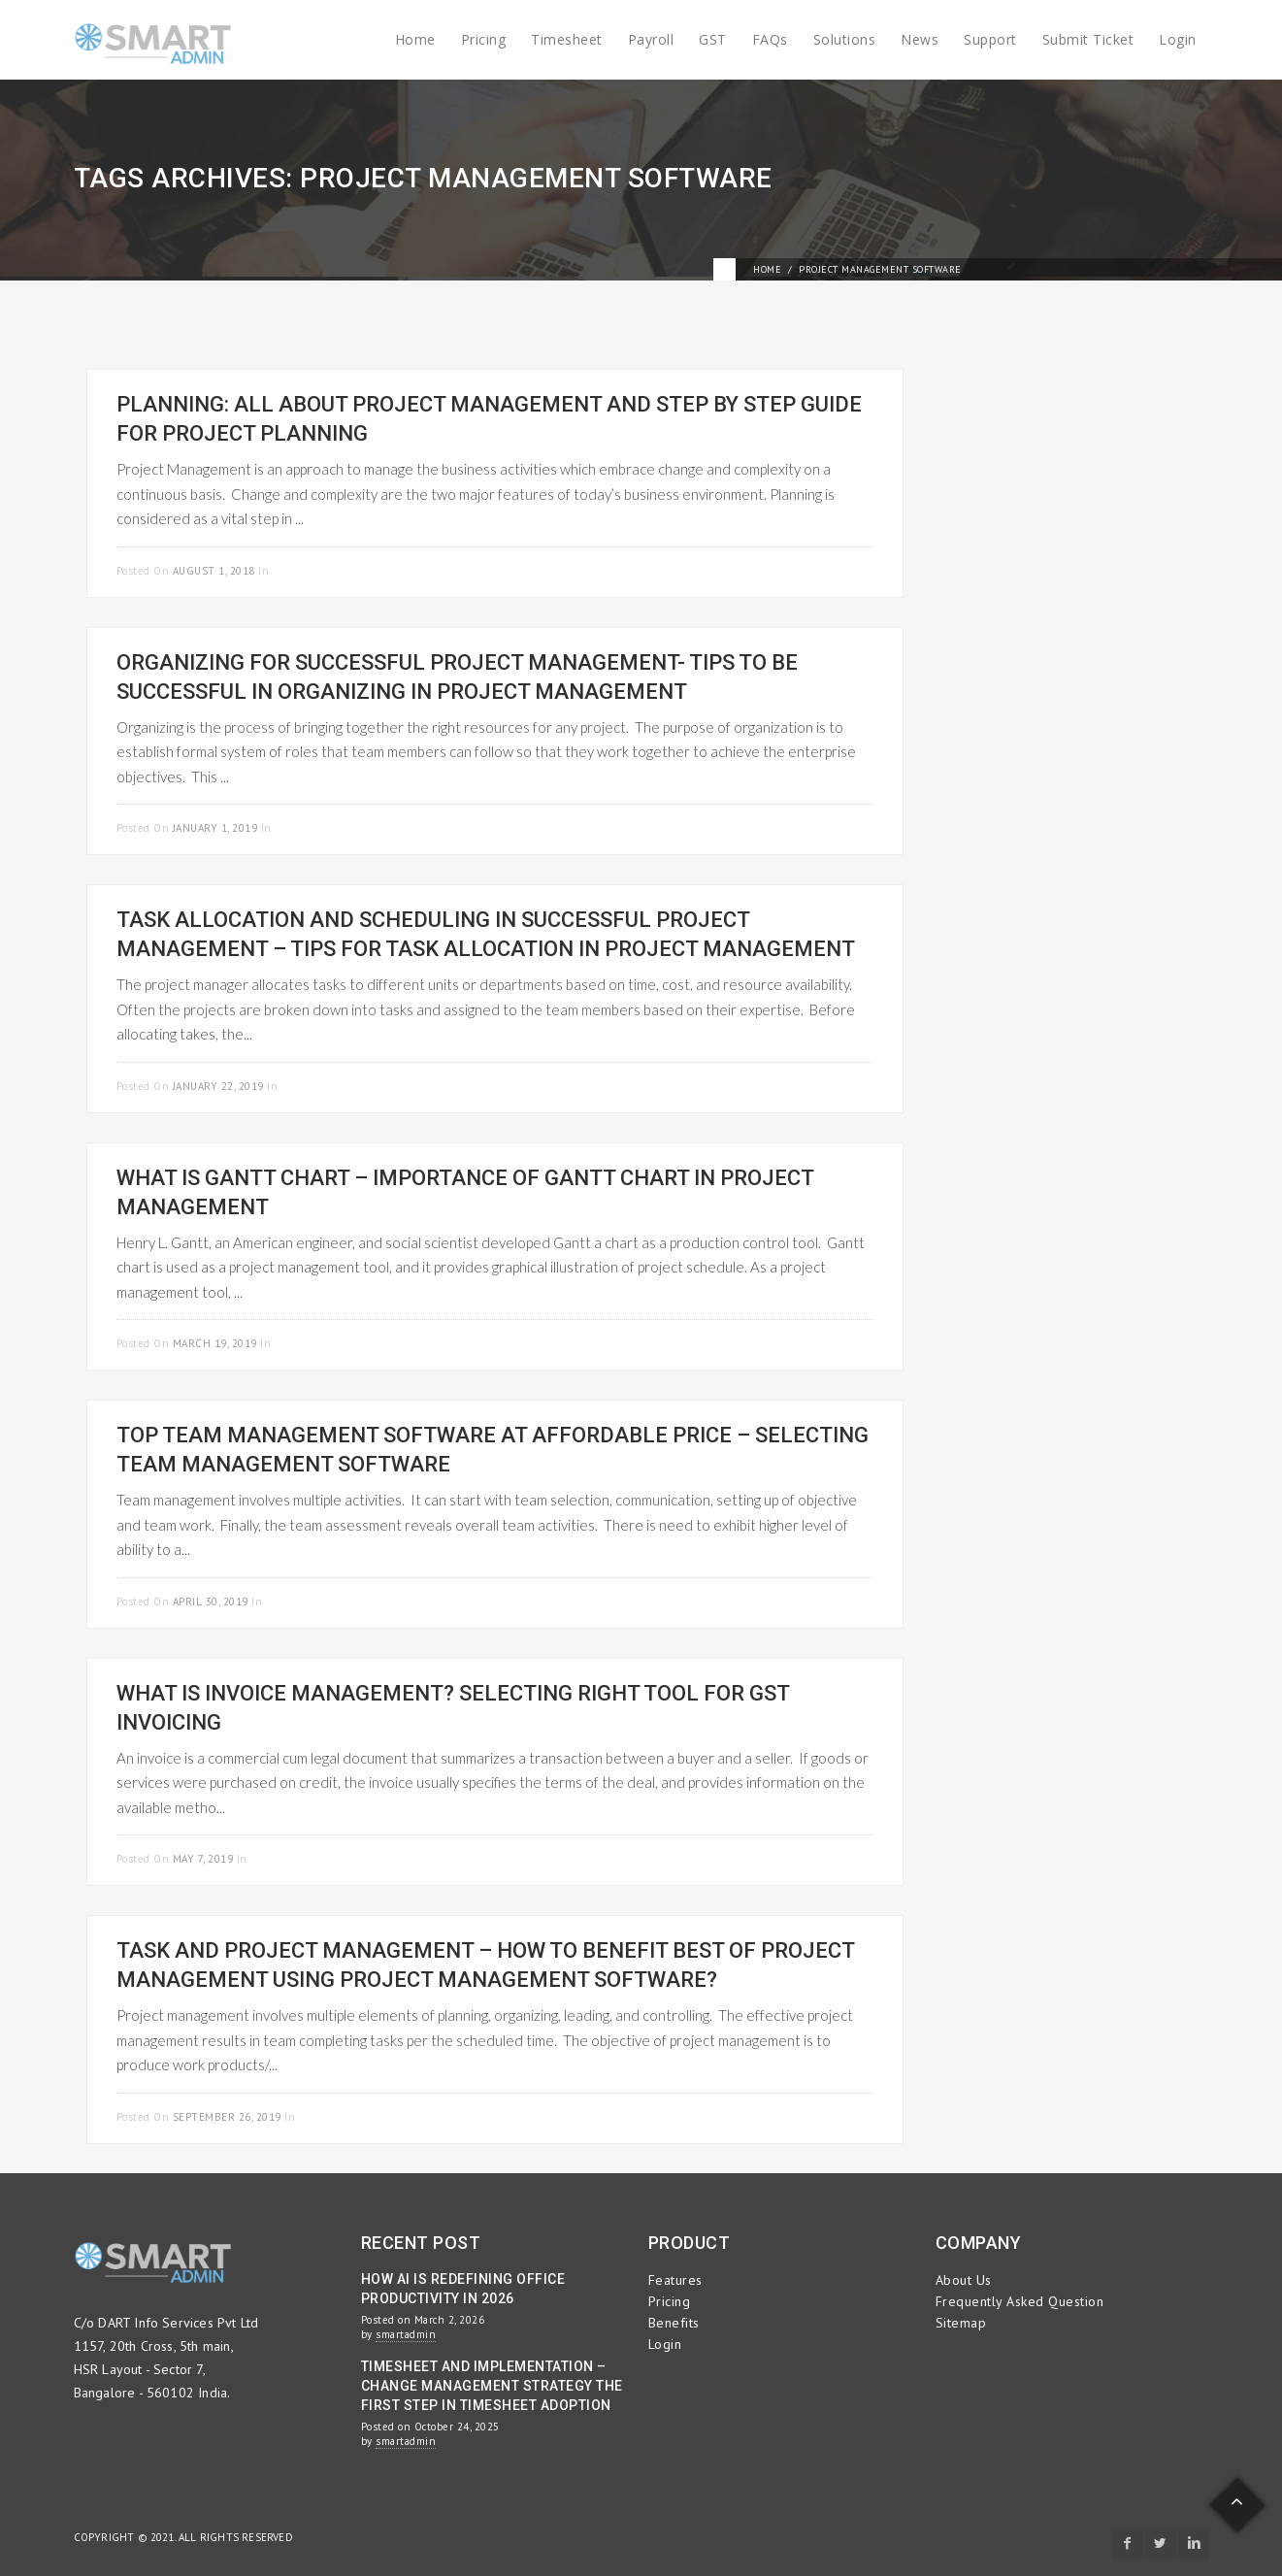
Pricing (484, 39)
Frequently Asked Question (1020, 2301)
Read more (840, 568)
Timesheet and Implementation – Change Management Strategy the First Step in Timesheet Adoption (492, 2386)
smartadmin (406, 2334)
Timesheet (567, 39)
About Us (964, 2280)
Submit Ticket (1088, 39)
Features (675, 2280)
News (919, 39)
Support (990, 39)
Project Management (333, 571)
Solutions (844, 39)
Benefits (674, 2322)
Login (1178, 39)
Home (415, 39)
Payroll (651, 39)
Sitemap (961, 2322)
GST (713, 39)
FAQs (770, 39)
